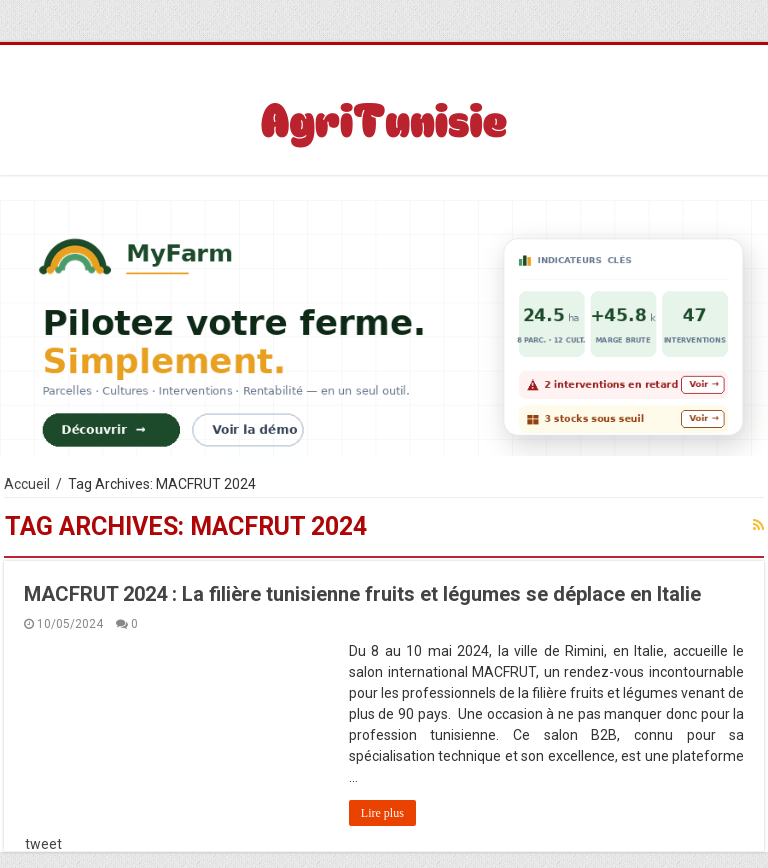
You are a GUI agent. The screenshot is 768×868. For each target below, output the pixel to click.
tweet (43, 844)
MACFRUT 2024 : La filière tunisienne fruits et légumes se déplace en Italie (362, 594)
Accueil (27, 484)
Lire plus (382, 813)
